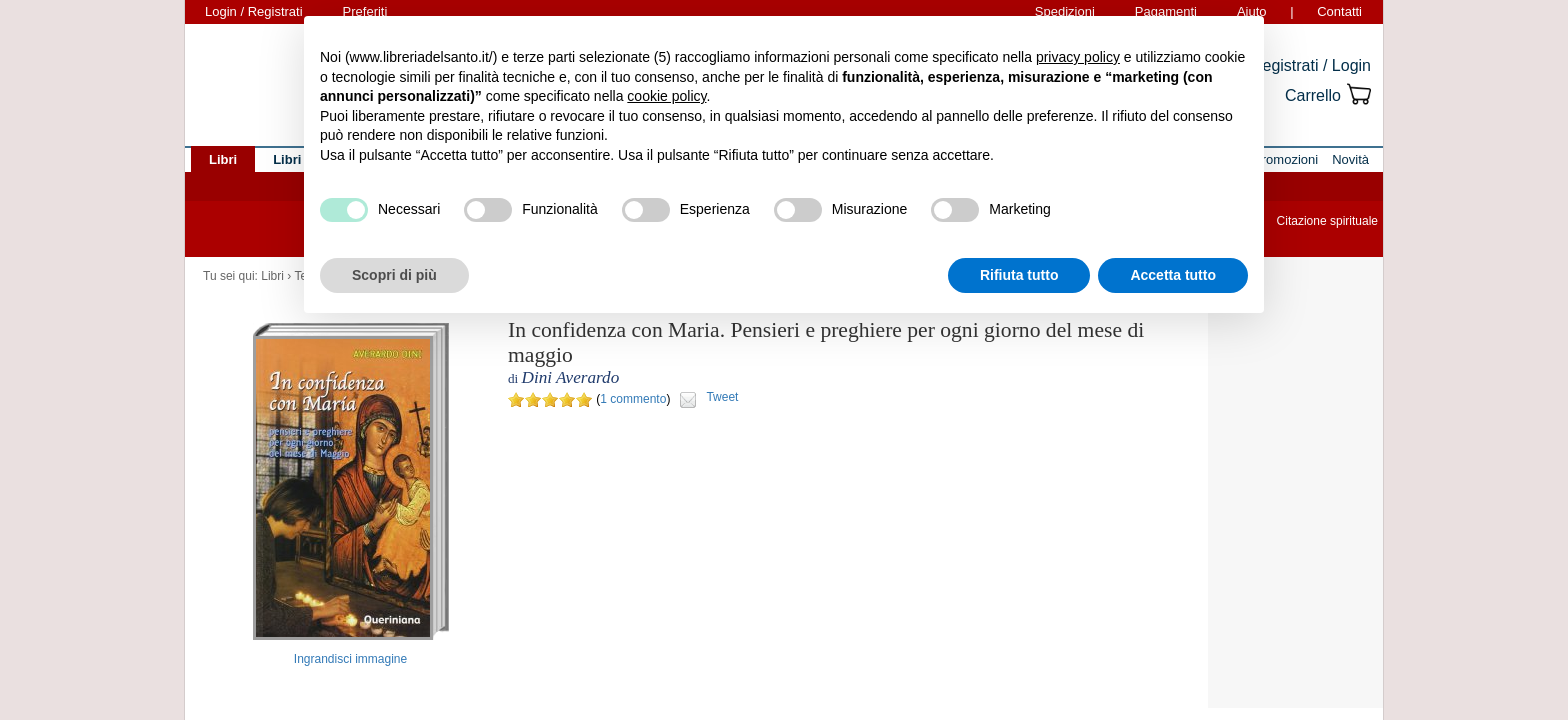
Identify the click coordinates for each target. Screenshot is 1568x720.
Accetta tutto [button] (1173, 275)
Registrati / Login (1311, 65)
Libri (272, 276)
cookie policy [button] (666, 96)
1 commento (633, 399)
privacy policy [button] (1078, 57)
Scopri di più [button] (394, 275)
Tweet (722, 397)
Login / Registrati (254, 11)
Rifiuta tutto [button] (1019, 275)
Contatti (1339, 11)
